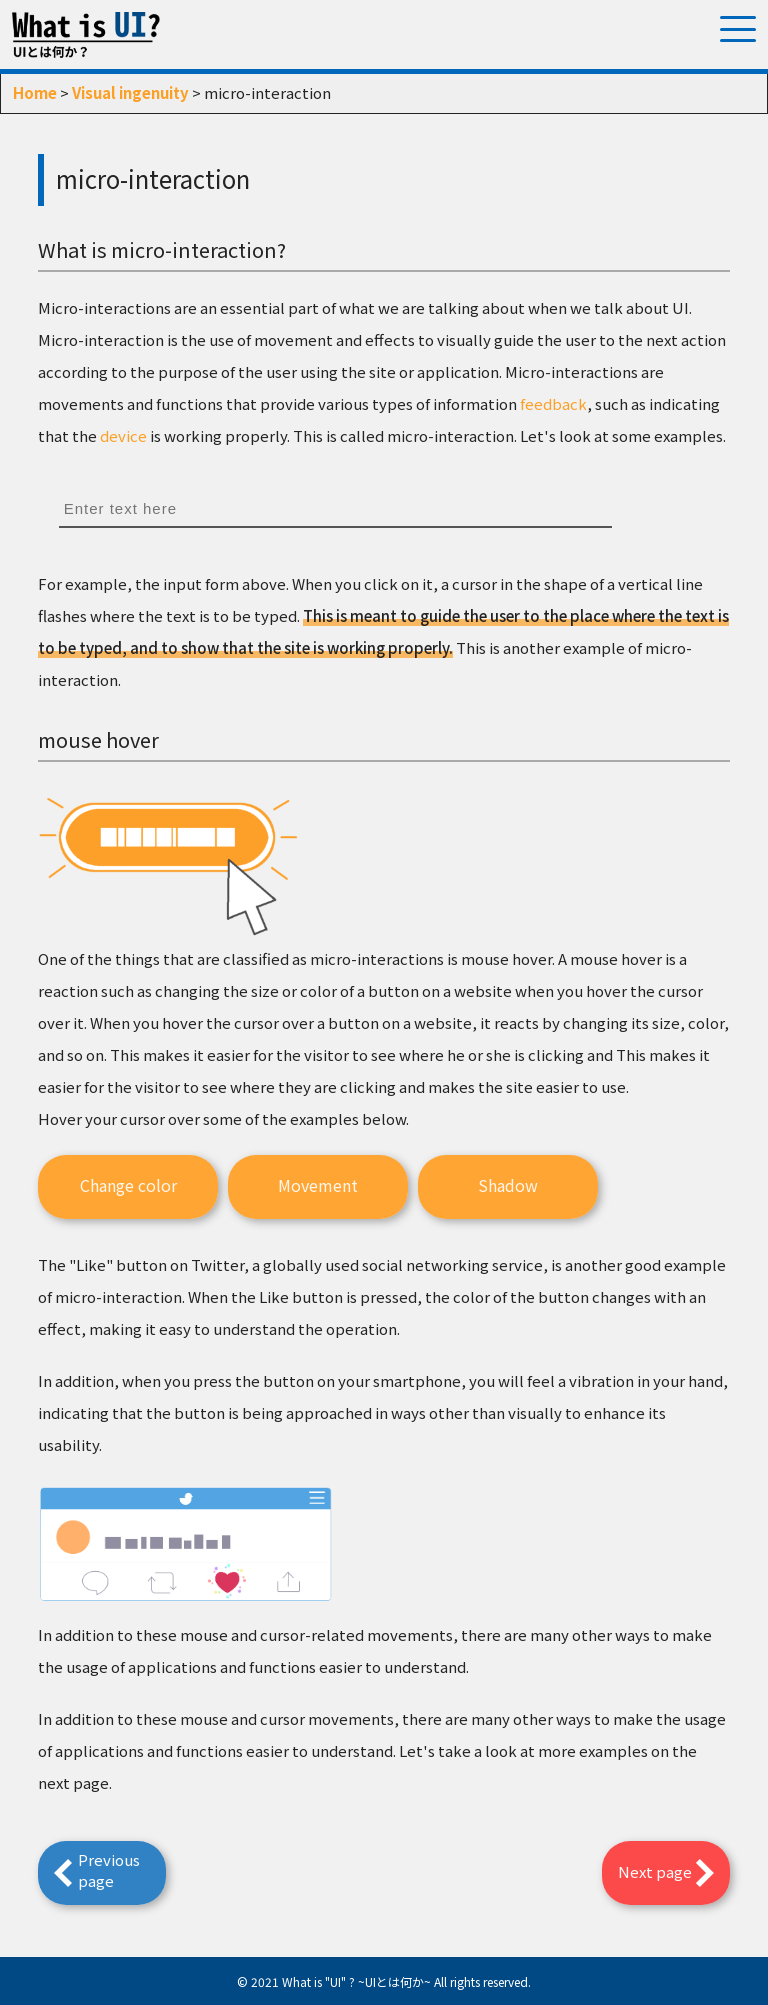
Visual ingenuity (130, 92)
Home (35, 92)
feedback (553, 403)
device (123, 435)
